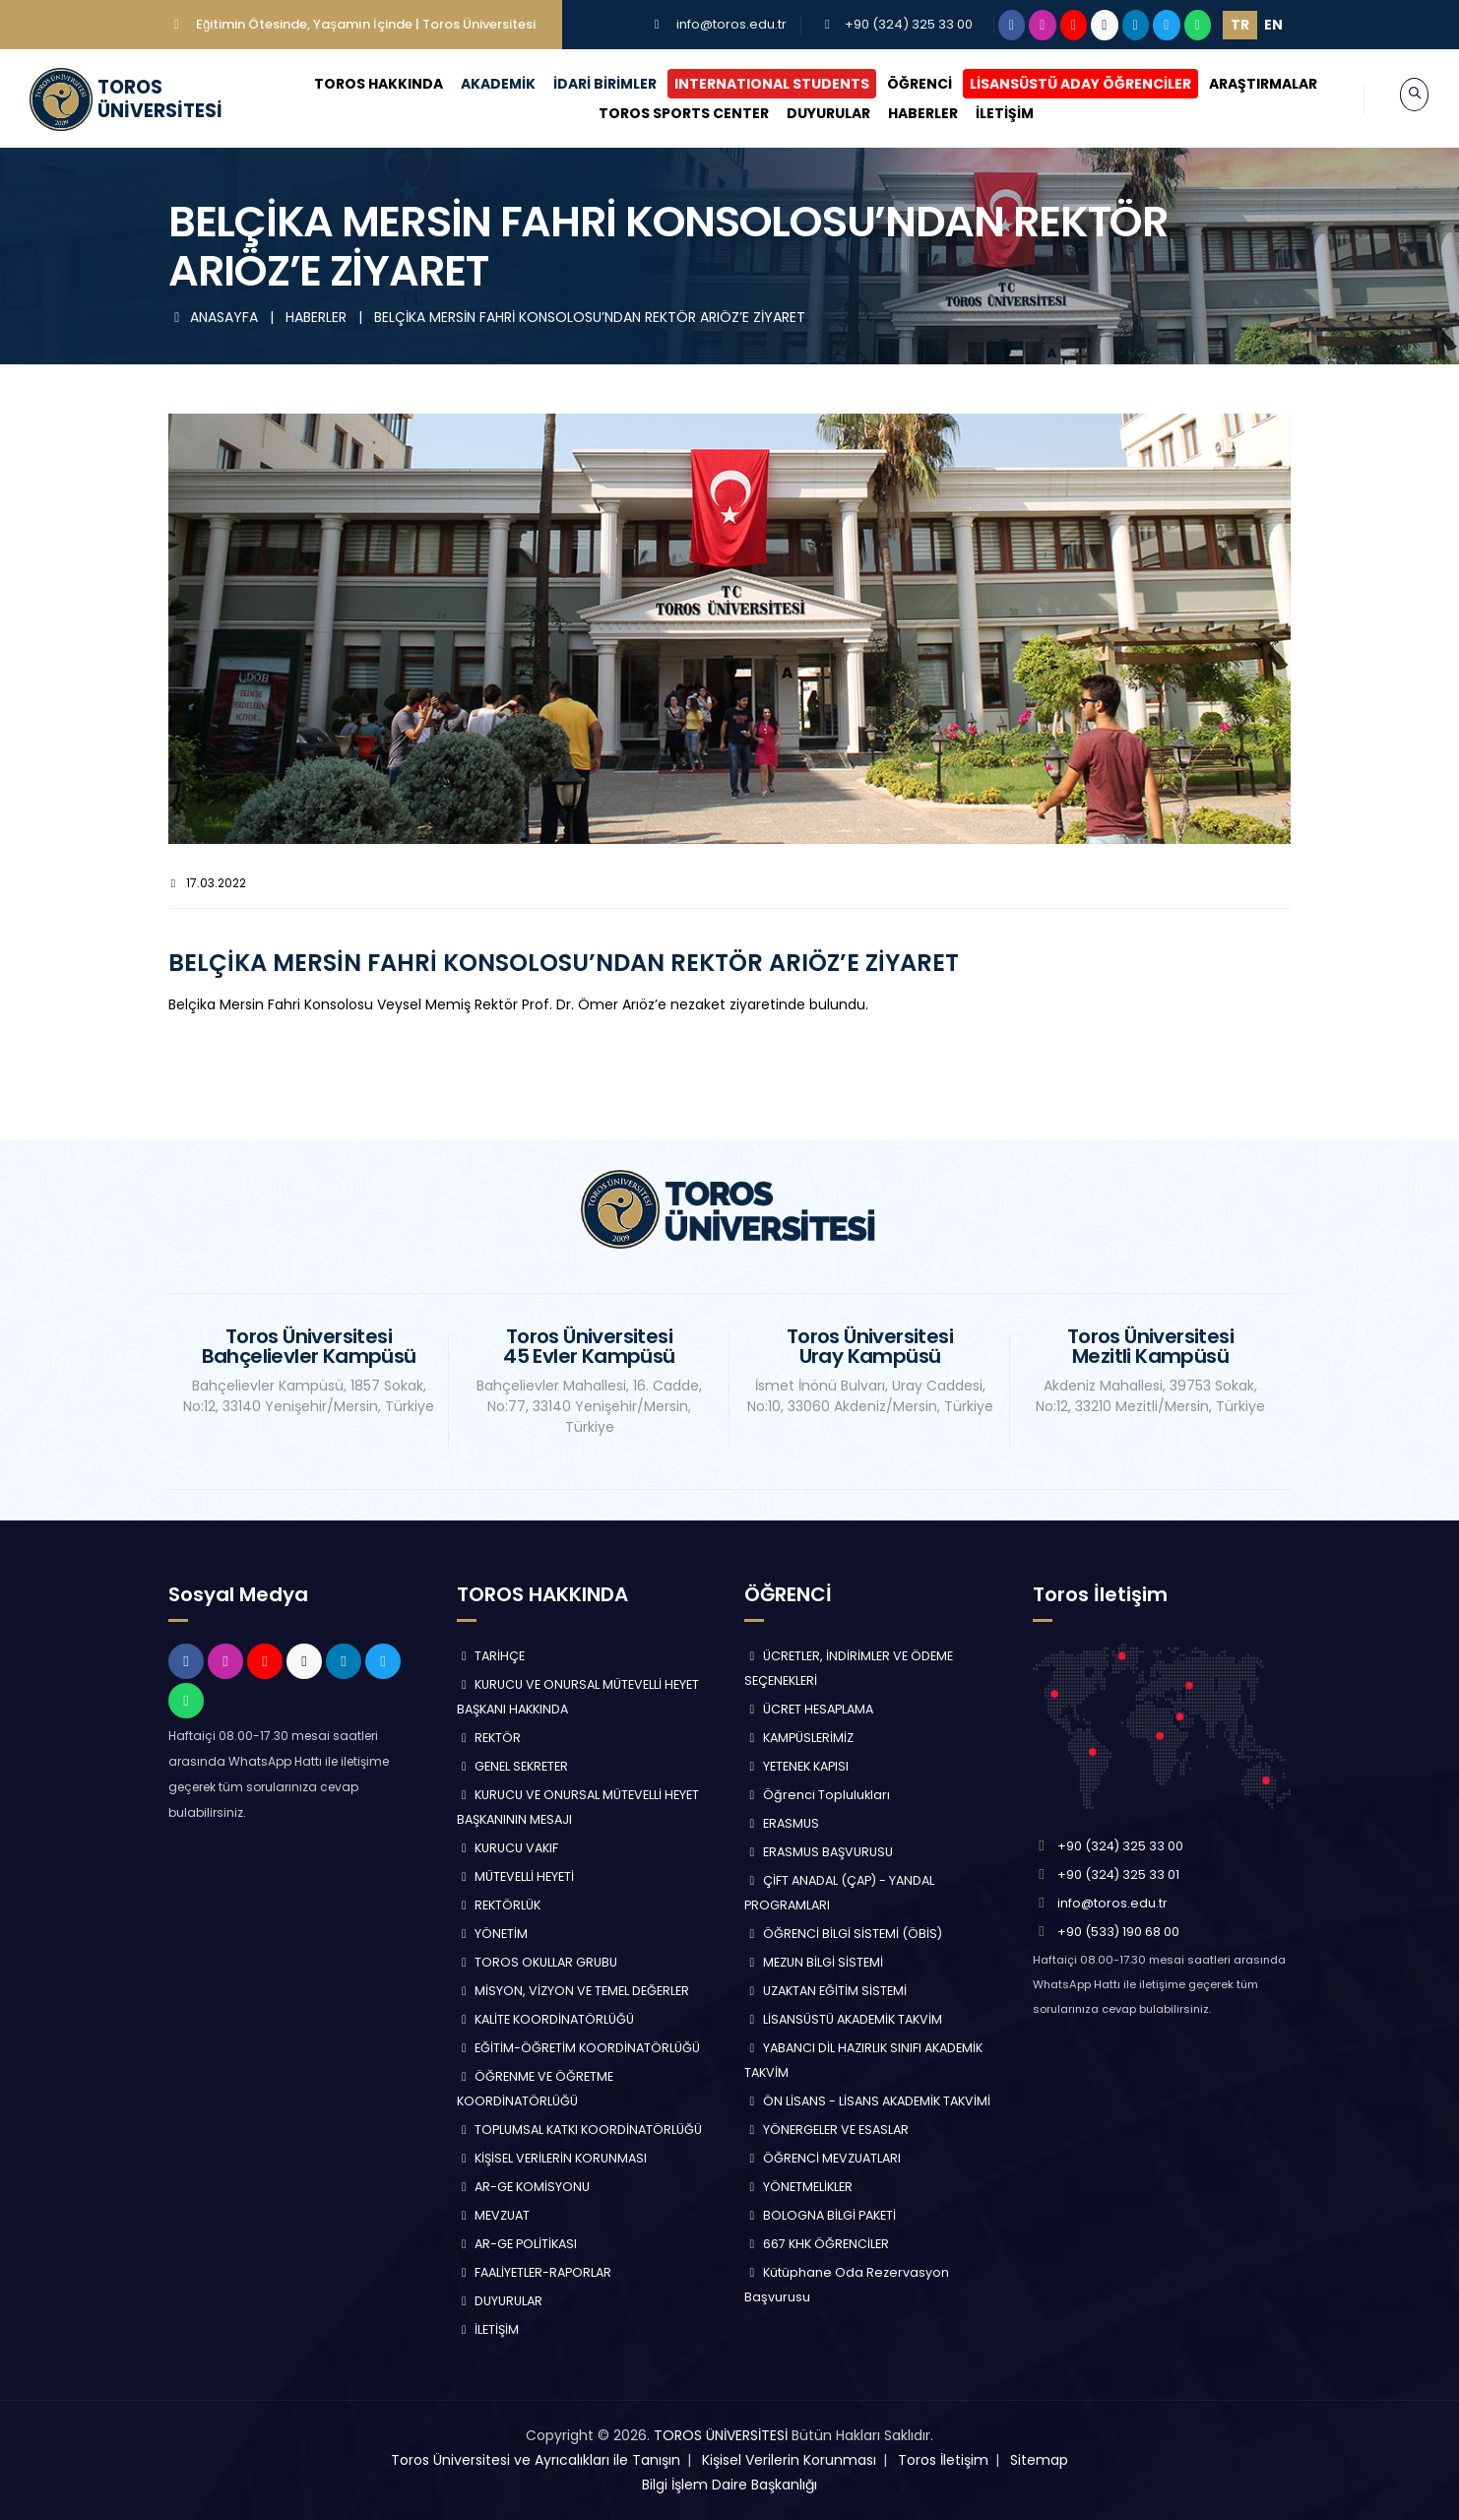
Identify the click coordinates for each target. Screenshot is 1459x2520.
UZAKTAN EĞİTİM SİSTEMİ (825, 1990)
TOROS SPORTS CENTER (664, 113)
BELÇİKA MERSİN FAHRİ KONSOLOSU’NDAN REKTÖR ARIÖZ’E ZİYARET (589, 317)
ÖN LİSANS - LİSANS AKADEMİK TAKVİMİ (867, 2101)
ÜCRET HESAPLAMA (808, 1709)
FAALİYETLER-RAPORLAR (534, 2272)
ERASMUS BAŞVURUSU (818, 1851)
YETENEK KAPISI (796, 1766)
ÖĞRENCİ (900, 84)
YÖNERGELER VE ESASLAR (826, 2129)
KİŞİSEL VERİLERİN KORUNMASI (552, 2158)
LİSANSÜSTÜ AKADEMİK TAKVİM (843, 2019)
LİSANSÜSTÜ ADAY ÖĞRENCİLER (1062, 84)
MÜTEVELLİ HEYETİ (516, 1876)
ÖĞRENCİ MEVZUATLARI (822, 2158)
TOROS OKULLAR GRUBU (537, 1962)
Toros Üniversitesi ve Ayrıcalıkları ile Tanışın (535, 2460)
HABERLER (903, 113)
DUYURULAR (809, 113)
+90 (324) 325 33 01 (1118, 1874)
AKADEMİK (479, 84)
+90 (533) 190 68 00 (1118, 1931)
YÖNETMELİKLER (798, 2186)
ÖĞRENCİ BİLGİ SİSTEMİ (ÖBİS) (843, 1933)
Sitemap (1039, 2460)
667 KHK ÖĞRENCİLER (816, 2243)
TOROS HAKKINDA (359, 84)
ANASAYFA (215, 317)
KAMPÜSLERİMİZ (799, 1737)
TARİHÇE (491, 1656)
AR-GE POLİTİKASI (517, 2243)
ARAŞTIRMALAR (1244, 84)
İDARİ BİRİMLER (586, 84)
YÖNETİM (493, 1933)
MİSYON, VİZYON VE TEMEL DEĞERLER (573, 1990)
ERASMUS (781, 1823)
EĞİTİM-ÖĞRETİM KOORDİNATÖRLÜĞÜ (579, 2047)
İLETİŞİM (985, 113)
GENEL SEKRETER (513, 1766)
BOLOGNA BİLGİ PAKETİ (820, 2215)
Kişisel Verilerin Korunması (789, 2460)
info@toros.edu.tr (731, 24)
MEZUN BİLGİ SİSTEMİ (813, 1962)
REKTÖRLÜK (499, 1905)
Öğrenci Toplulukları (817, 1794)
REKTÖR (489, 1737)
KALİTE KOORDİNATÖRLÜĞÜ (546, 2019)
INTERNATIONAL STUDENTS (753, 84)
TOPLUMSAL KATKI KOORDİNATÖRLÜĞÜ (580, 2129)
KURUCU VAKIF (508, 1848)
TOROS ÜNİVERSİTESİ (721, 2435)
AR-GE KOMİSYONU (524, 2186)
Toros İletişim (943, 2460)
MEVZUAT (494, 2215)
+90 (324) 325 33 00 (909, 24)
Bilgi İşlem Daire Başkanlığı (729, 2484)
